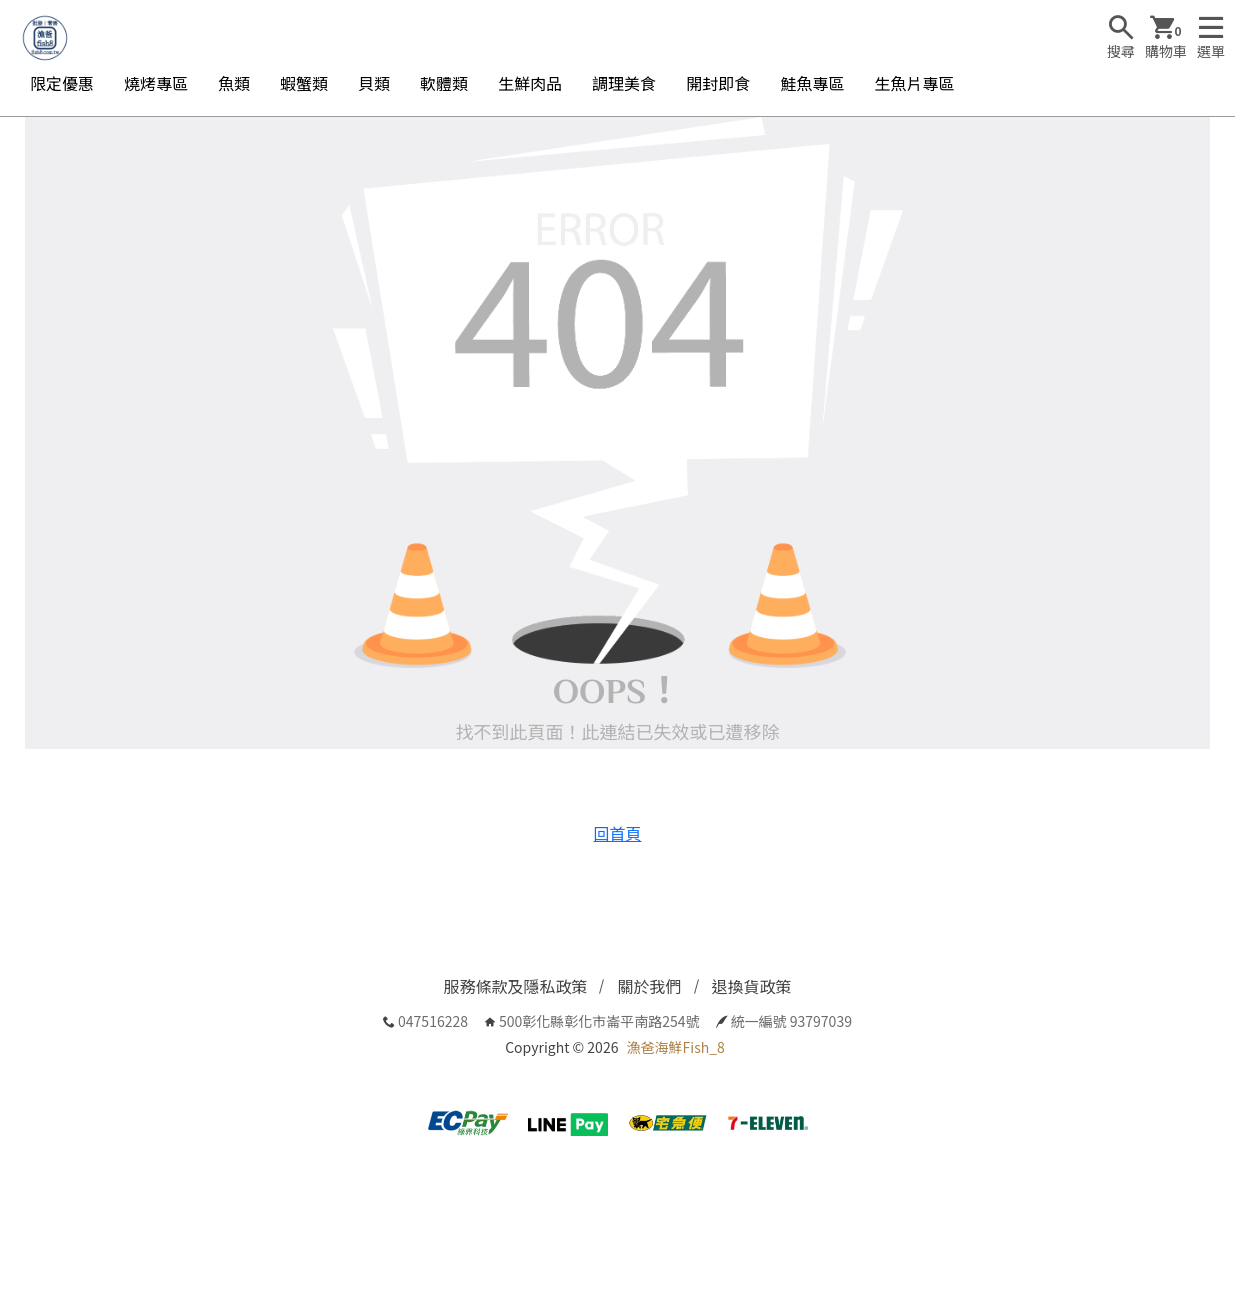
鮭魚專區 (812, 83)
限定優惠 (62, 83)
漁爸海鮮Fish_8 (676, 1047)
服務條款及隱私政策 (515, 986)
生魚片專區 (914, 83)
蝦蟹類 (304, 83)
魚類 (234, 83)
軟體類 (444, 83)
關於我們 (649, 986)
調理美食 (624, 83)
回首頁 (617, 833)
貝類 (374, 83)
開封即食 (718, 83)
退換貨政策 (752, 986)
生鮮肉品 (530, 83)
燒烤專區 (156, 83)
